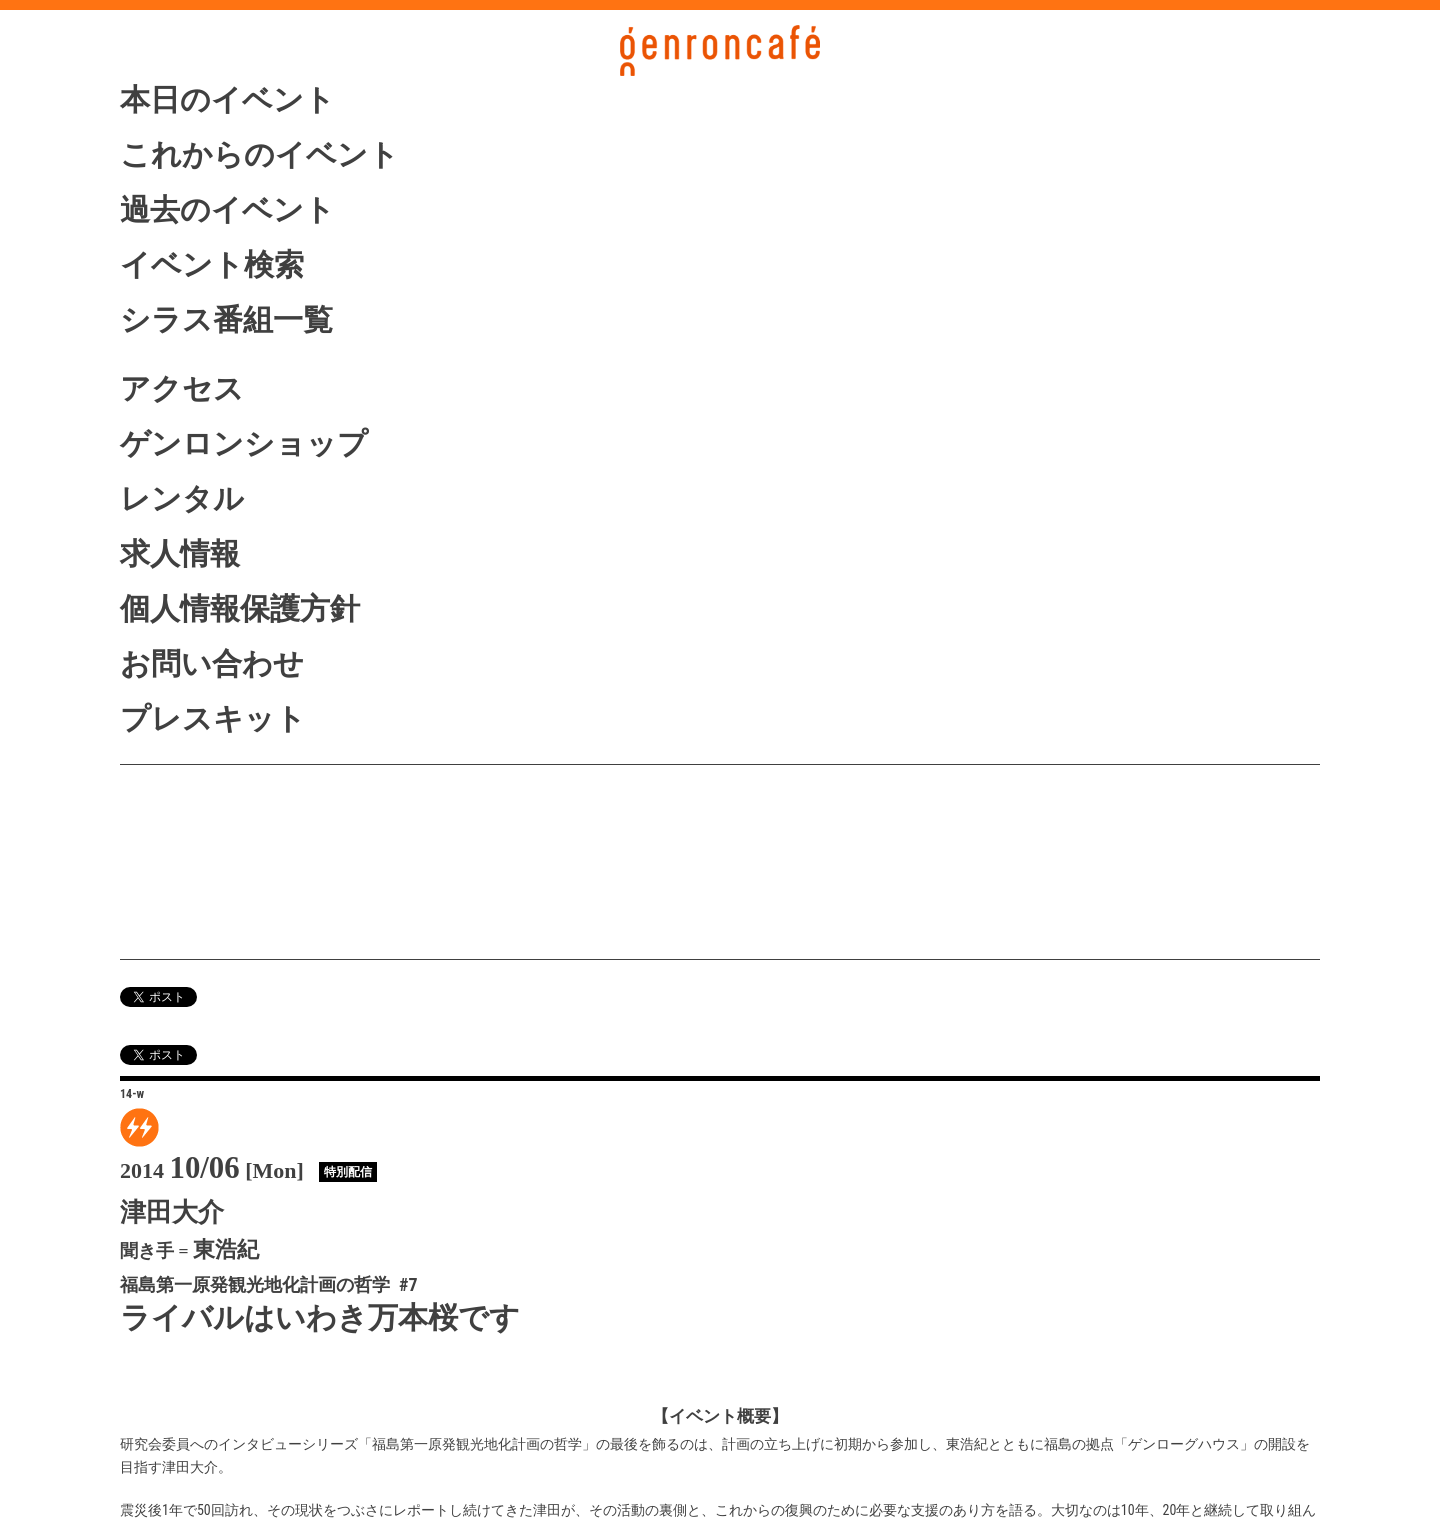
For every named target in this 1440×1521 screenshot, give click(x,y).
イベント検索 (212, 264)
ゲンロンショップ (244, 443)
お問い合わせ (212, 663)
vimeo (227, 923)
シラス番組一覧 (226, 319)
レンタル (182, 498)
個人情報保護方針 (240, 608)
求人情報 (180, 553)
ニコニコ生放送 (227, 883)
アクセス (182, 388)
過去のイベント (227, 209)
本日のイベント (227, 99)
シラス (227, 841)
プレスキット (213, 718)
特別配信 (348, 1172)
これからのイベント (259, 154)
